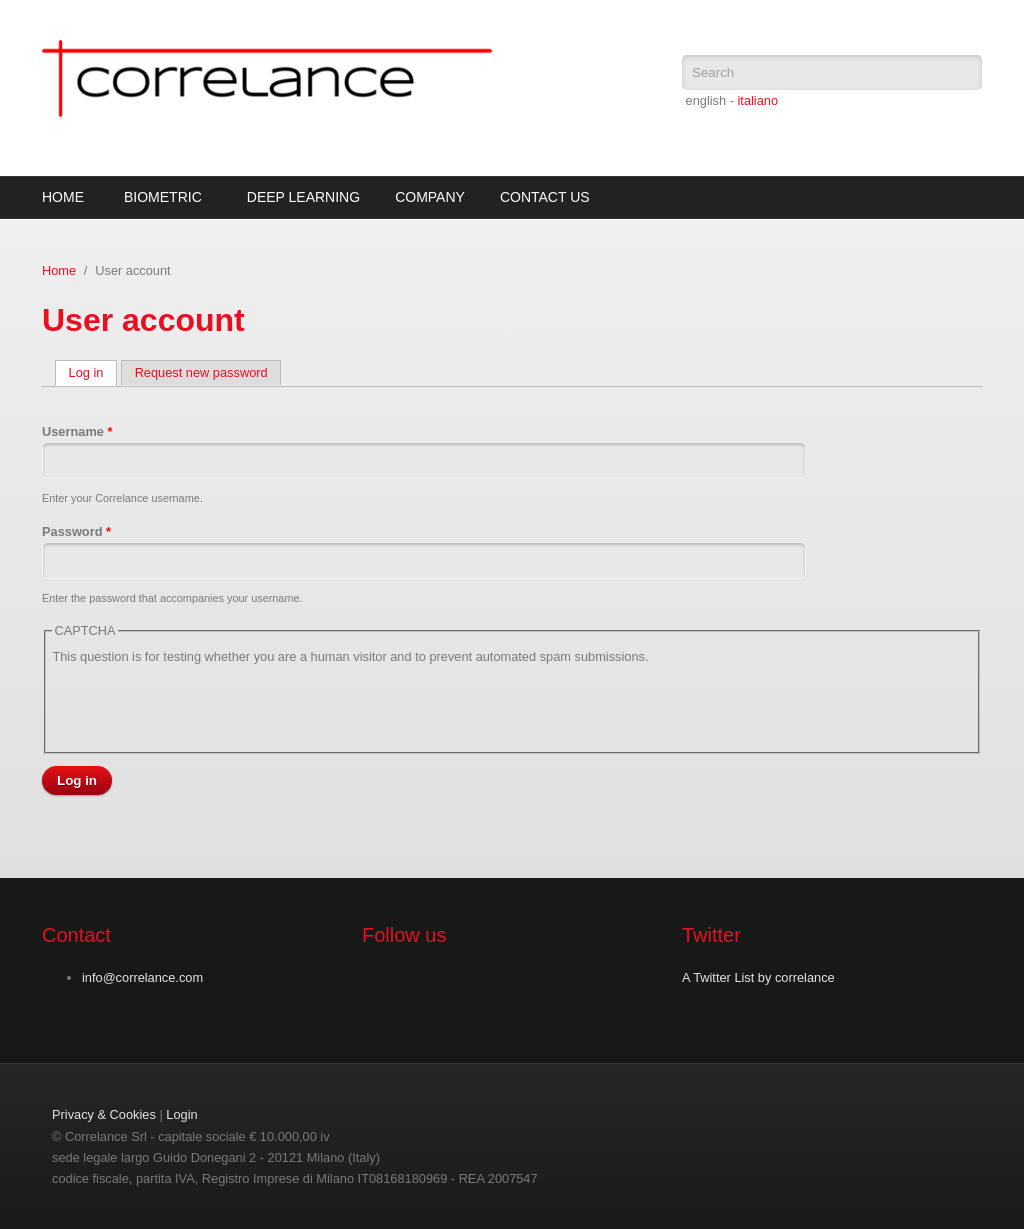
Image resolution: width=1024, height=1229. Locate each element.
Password (76, 531)
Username (77, 431)
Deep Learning (303, 197)
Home (63, 197)
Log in (93, 372)
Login (181, 1114)
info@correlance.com (142, 977)
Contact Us (545, 197)
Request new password (201, 372)
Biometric (163, 197)
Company (430, 197)
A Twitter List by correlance (758, 977)
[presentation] (204, 706)
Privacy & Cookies (104, 1114)
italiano (757, 100)
